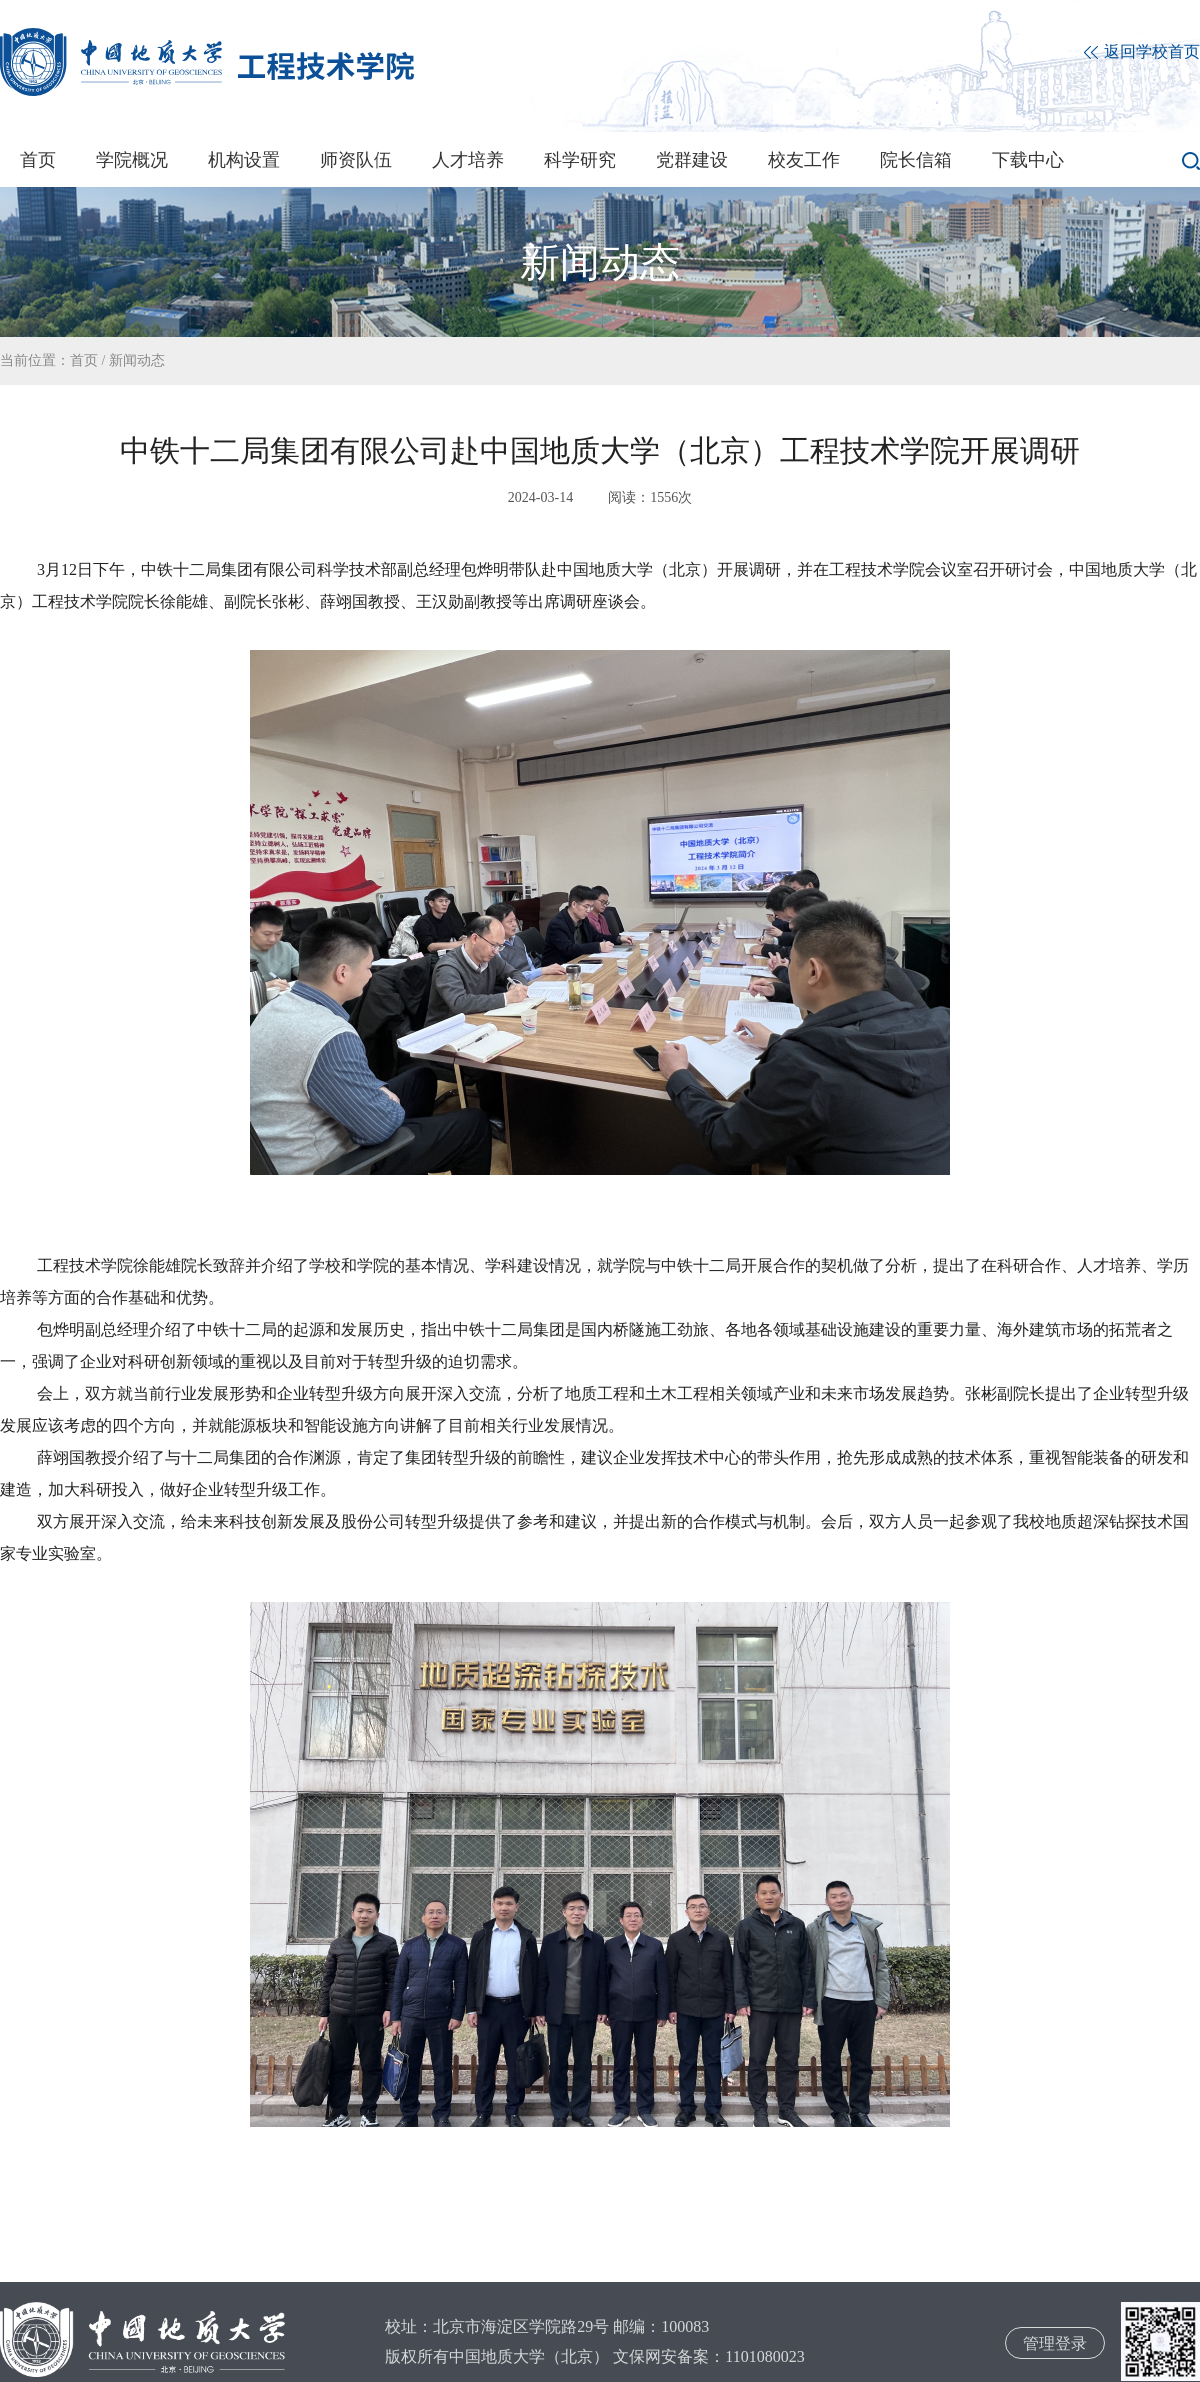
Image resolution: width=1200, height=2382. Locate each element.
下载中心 (1028, 160)
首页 (38, 160)
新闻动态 (137, 360)
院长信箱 (916, 160)
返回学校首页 (1142, 52)
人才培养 (468, 160)
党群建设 (692, 160)
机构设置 (244, 160)
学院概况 (132, 160)
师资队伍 (356, 160)
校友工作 (804, 160)
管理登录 (1055, 2343)
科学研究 (580, 160)
